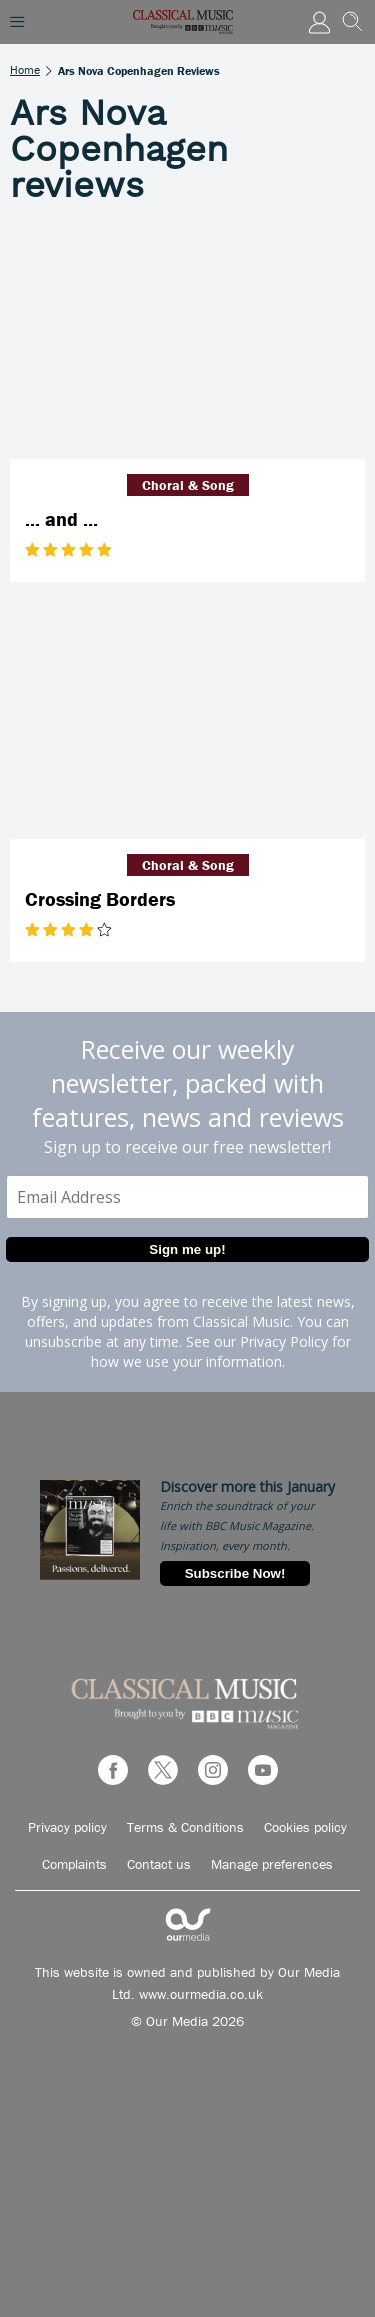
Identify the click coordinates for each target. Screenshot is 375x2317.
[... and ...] (187, 341)
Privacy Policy (284, 1341)
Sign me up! (187, 1249)
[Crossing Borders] (187, 720)
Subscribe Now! (235, 1573)
